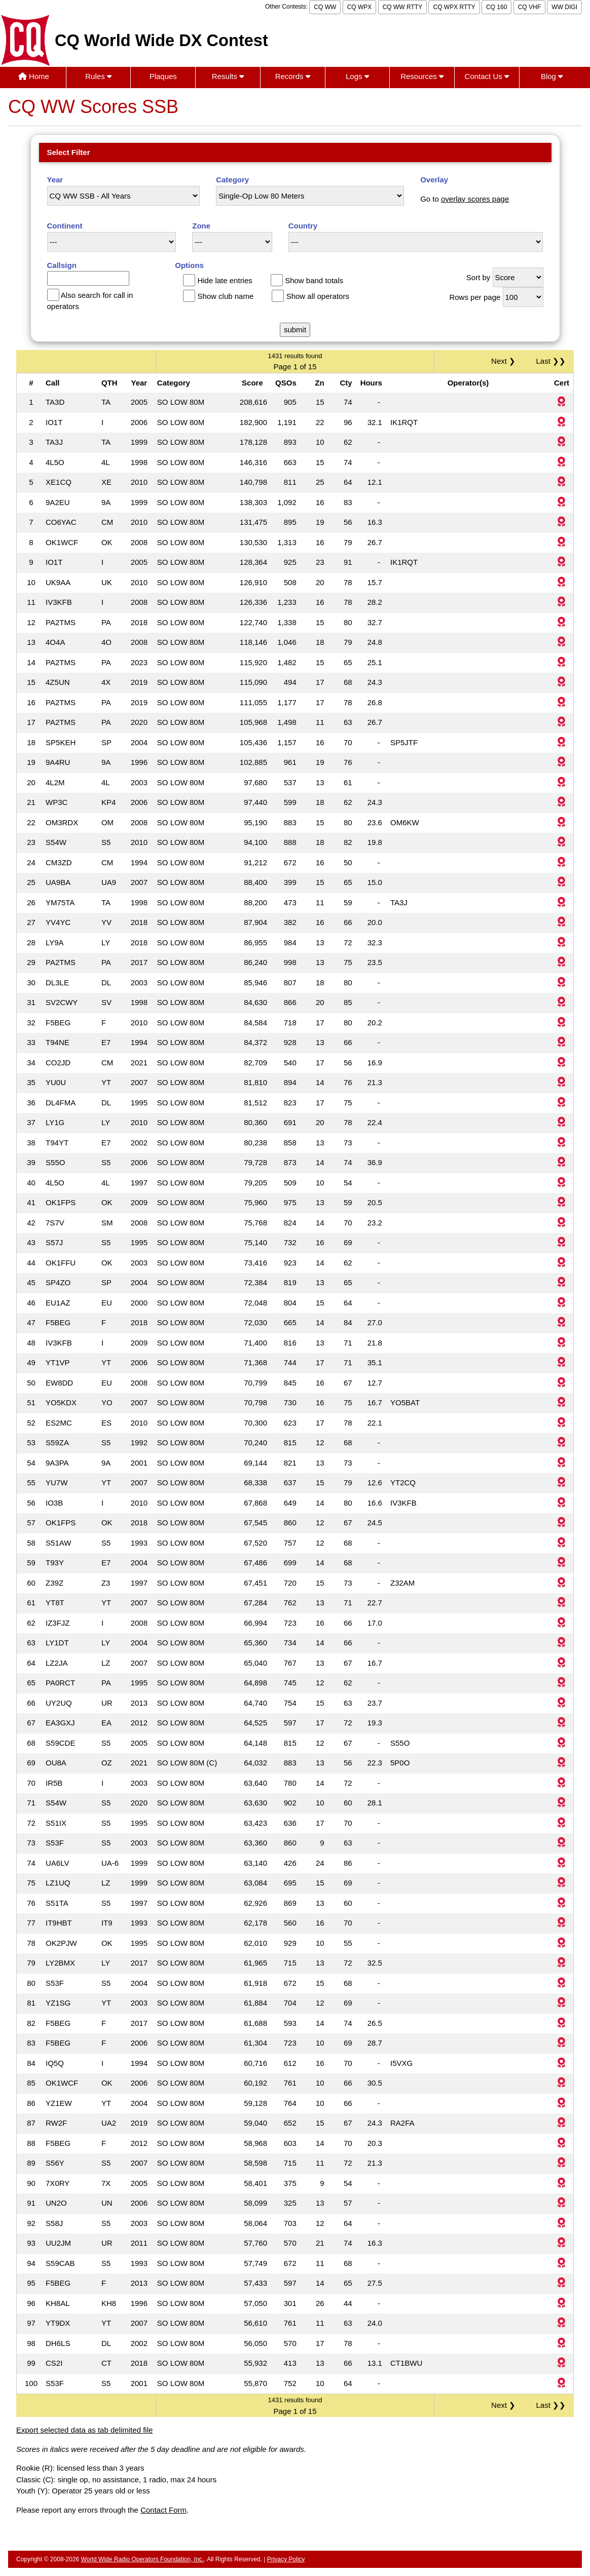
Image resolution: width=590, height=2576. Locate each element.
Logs (357, 76)
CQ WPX (359, 7)
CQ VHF (529, 7)
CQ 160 (496, 7)
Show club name (225, 296)
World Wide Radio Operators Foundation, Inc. (142, 2559)
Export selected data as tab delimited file (84, 2430)
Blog (552, 76)
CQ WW (325, 7)
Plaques (163, 76)
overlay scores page (475, 199)
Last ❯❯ (551, 361)
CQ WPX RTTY (454, 7)
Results (228, 76)
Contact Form (163, 2510)
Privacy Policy (286, 2559)
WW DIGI (564, 7)
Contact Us (487, 76)
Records (292, 76)
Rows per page (474, 297)
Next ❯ (505, 361)
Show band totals (314, 280)
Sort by (478, 277)
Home (33, 76)
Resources (422, 76)
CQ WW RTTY (402, 7)
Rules (98, 76)
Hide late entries (224, 280)
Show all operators (317, 296)
